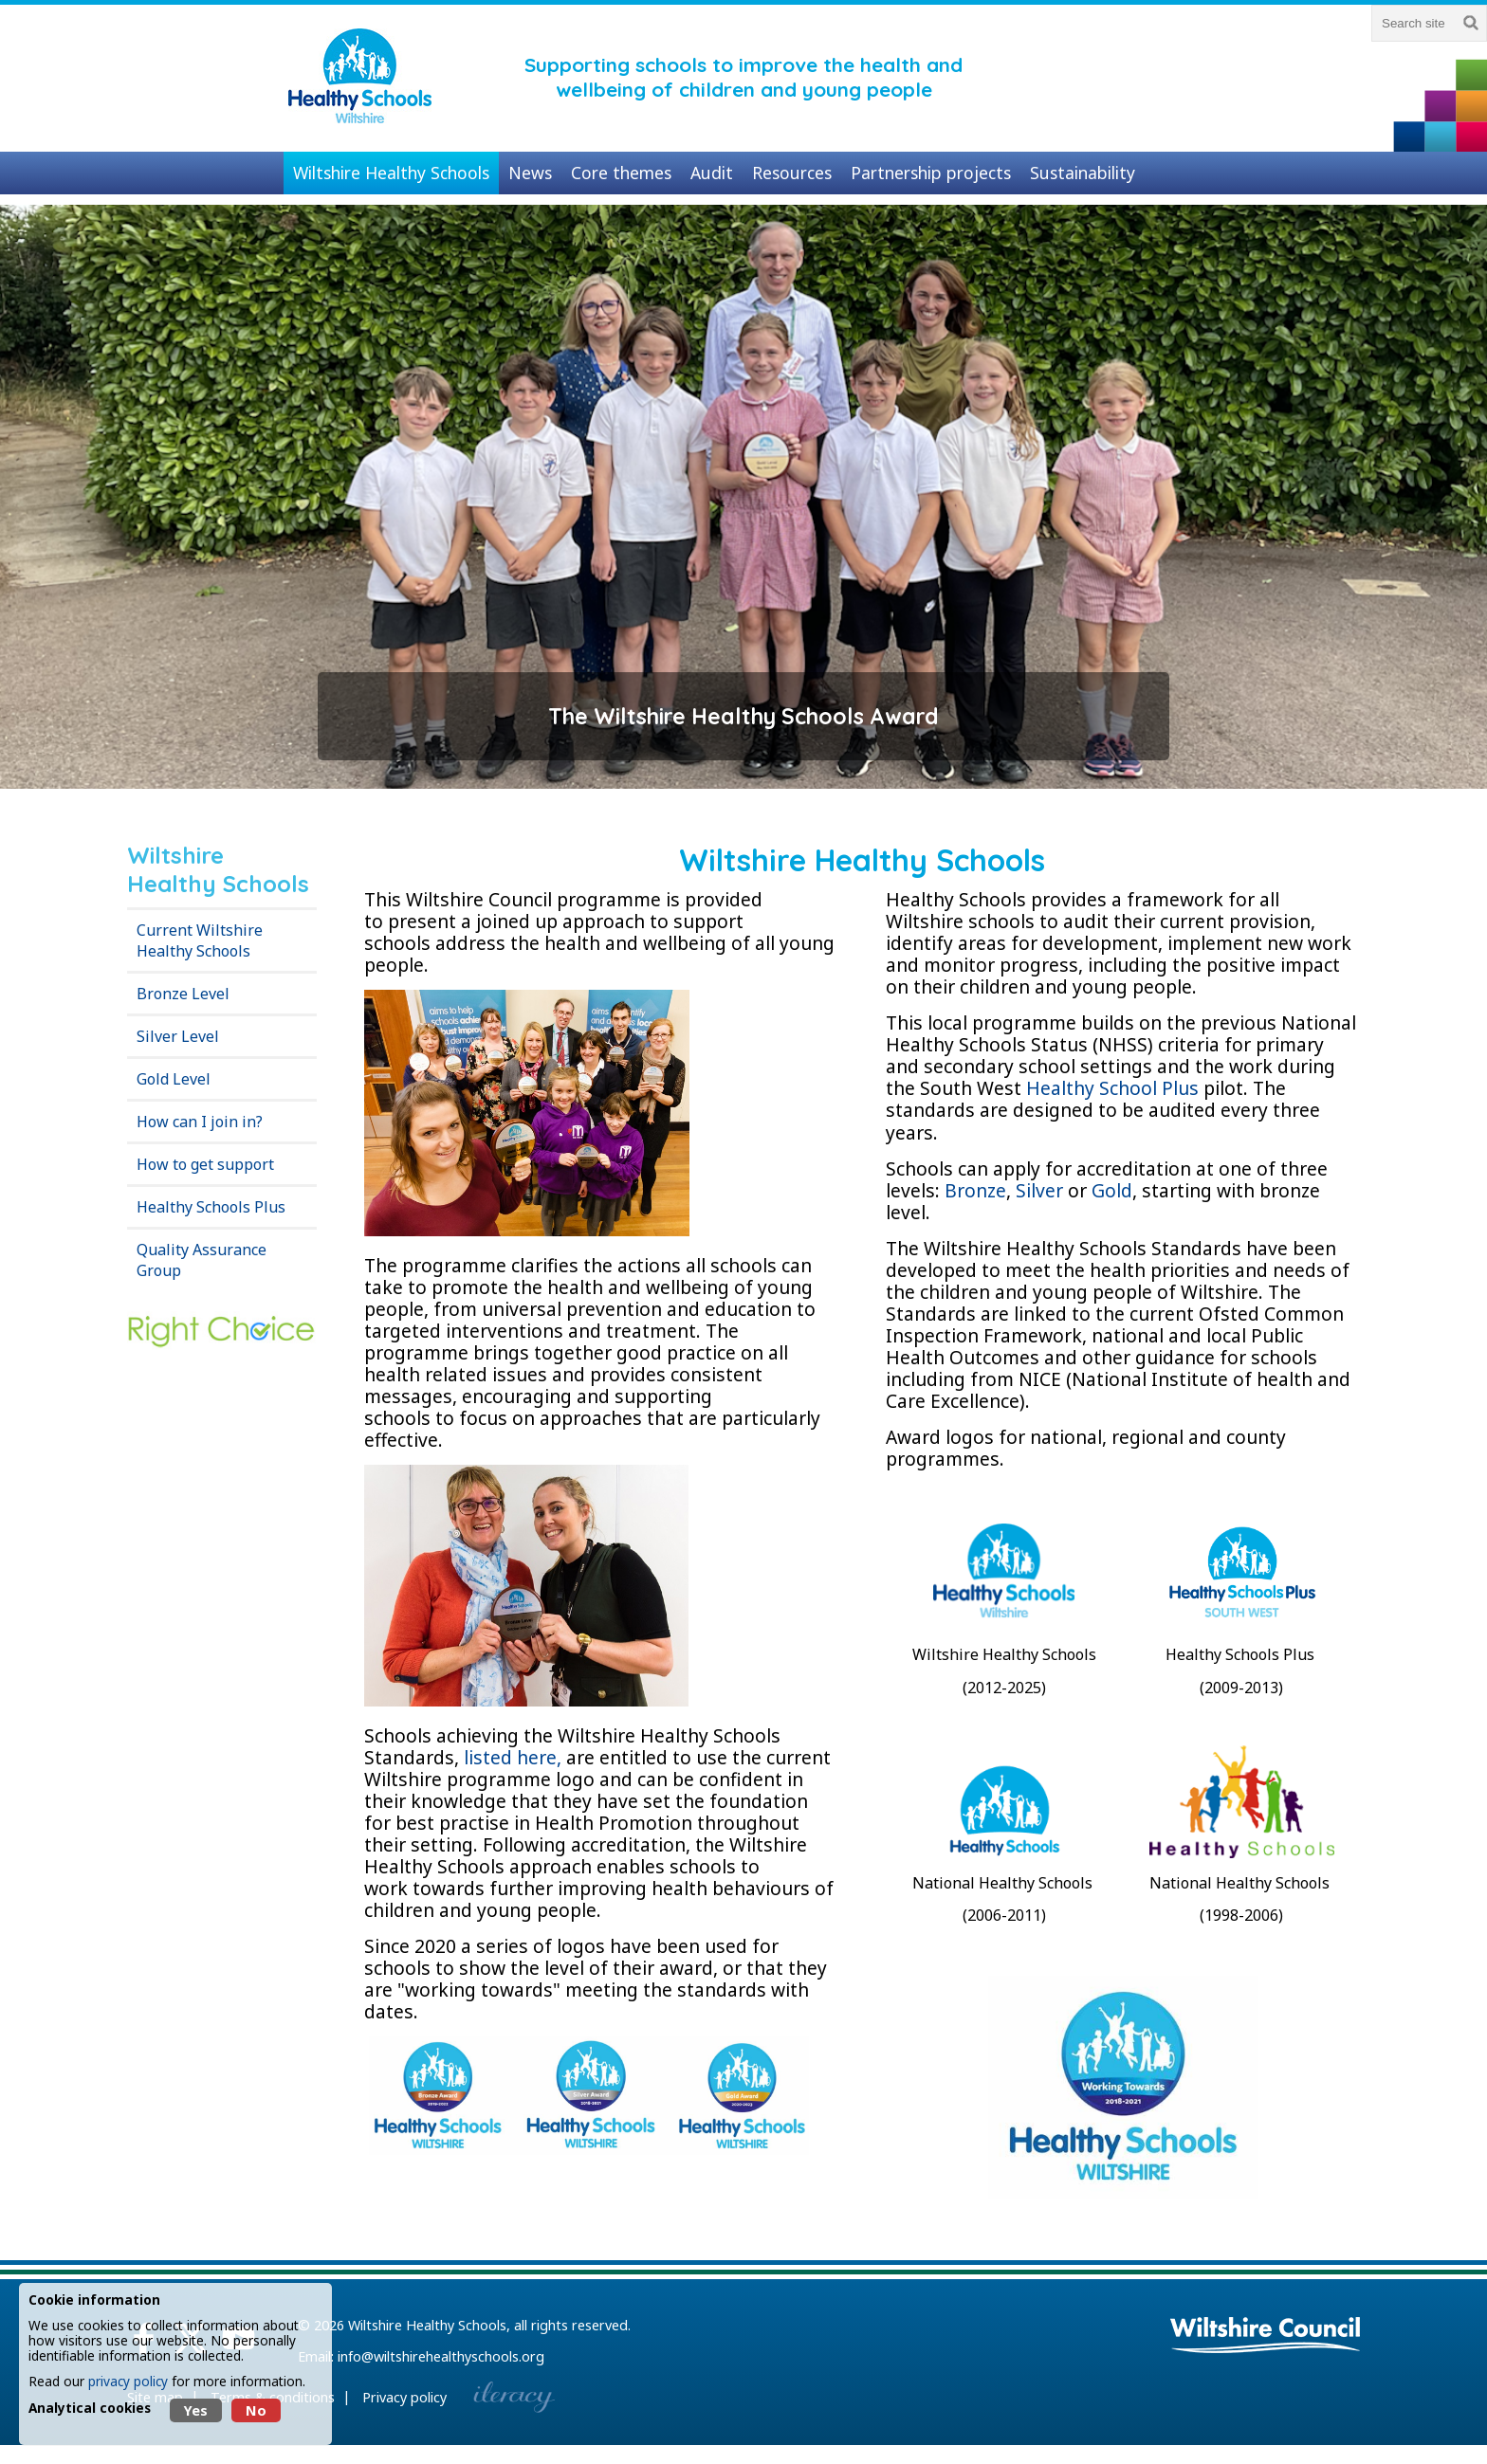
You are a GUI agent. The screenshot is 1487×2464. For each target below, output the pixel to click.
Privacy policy (404, 2397)
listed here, (515, 1757)
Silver (1039, 1190)
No (256, 2410)
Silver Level (178, 1036)
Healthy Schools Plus (211, 1206)
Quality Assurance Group (201, 1260)
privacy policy (128, 2381)
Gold (1112, 1190)
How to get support (205, 1164)
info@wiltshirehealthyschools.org (441, 2356)
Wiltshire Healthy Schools (427, 2325)
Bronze (975, 1190)
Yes (196, 2410)
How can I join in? (200, 1121)
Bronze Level (183, 993)
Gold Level (174, 1078)
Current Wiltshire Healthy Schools (200, 940)
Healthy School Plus (1114, 1088)
